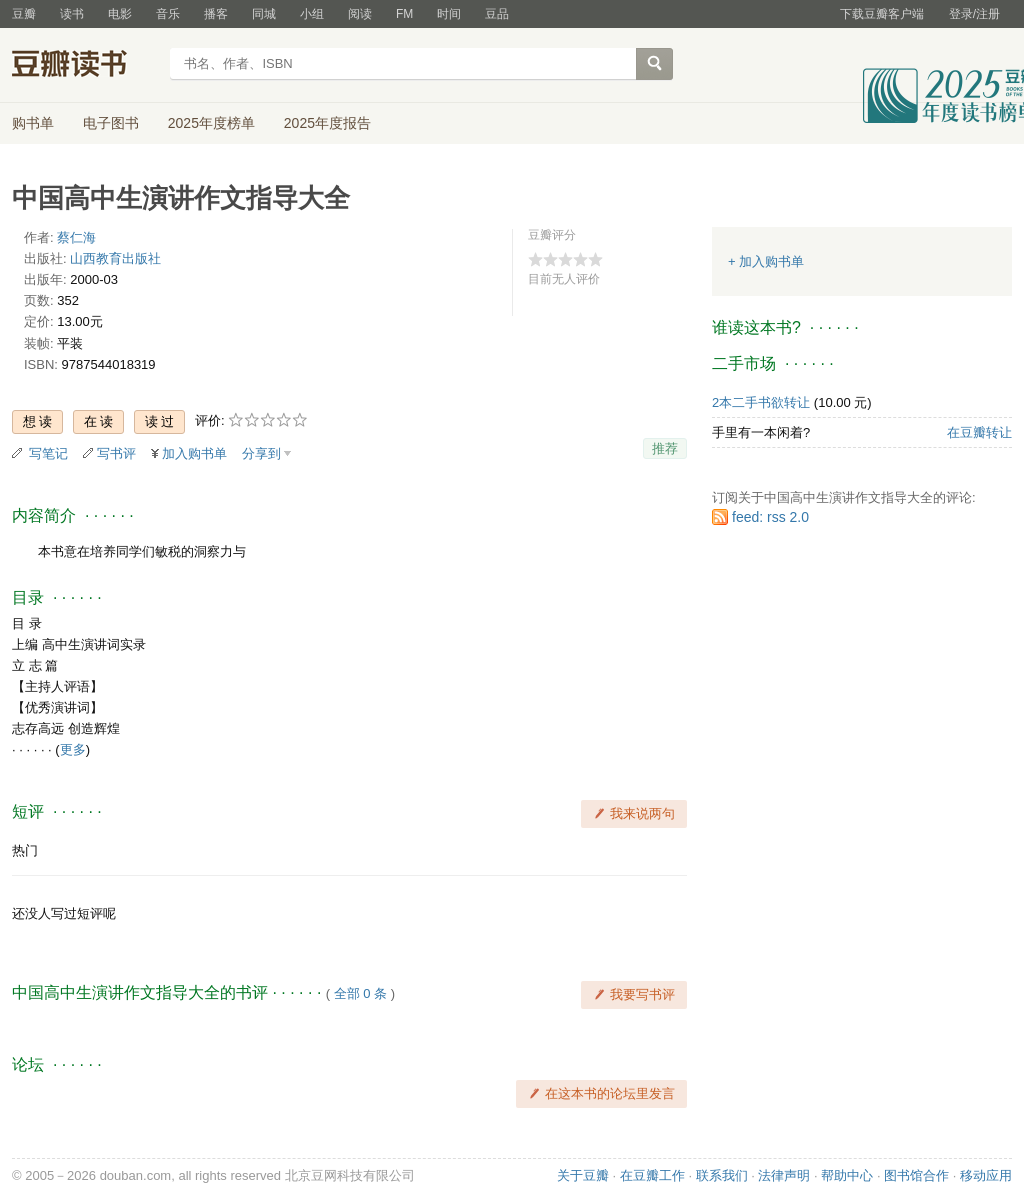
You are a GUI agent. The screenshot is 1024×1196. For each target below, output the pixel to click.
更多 (73, 749)
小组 (312, 14)
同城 (264, 14)
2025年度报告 (327, 123)
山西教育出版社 (115, 258)
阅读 (360, 14)
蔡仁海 (76, 237)
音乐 (168, 14)
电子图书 (111, 123)
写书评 (116, 453)
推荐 (665, 448)
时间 (449, 14)
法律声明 (784, 1175)
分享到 (261, 453)
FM (404, 14)
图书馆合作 (916, 1175)
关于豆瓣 (583, 1175)
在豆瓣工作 (652, 1175)
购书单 (33, 123)
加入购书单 (194, 453)
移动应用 (986, 1175)
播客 (216, 14)
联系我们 (722, 1175)
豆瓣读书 (84, 66)
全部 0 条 (360, 993)
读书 (72, 14)
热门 (25, 850)
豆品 (497, 14)
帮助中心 (847, 1175)
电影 (120, 14)
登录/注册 (974, 14)
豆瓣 (24, 14)
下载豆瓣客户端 (882, 14)
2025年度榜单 (211, 123)
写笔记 (48, 453)
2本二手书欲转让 (761, 402)
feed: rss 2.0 (770, 517)
